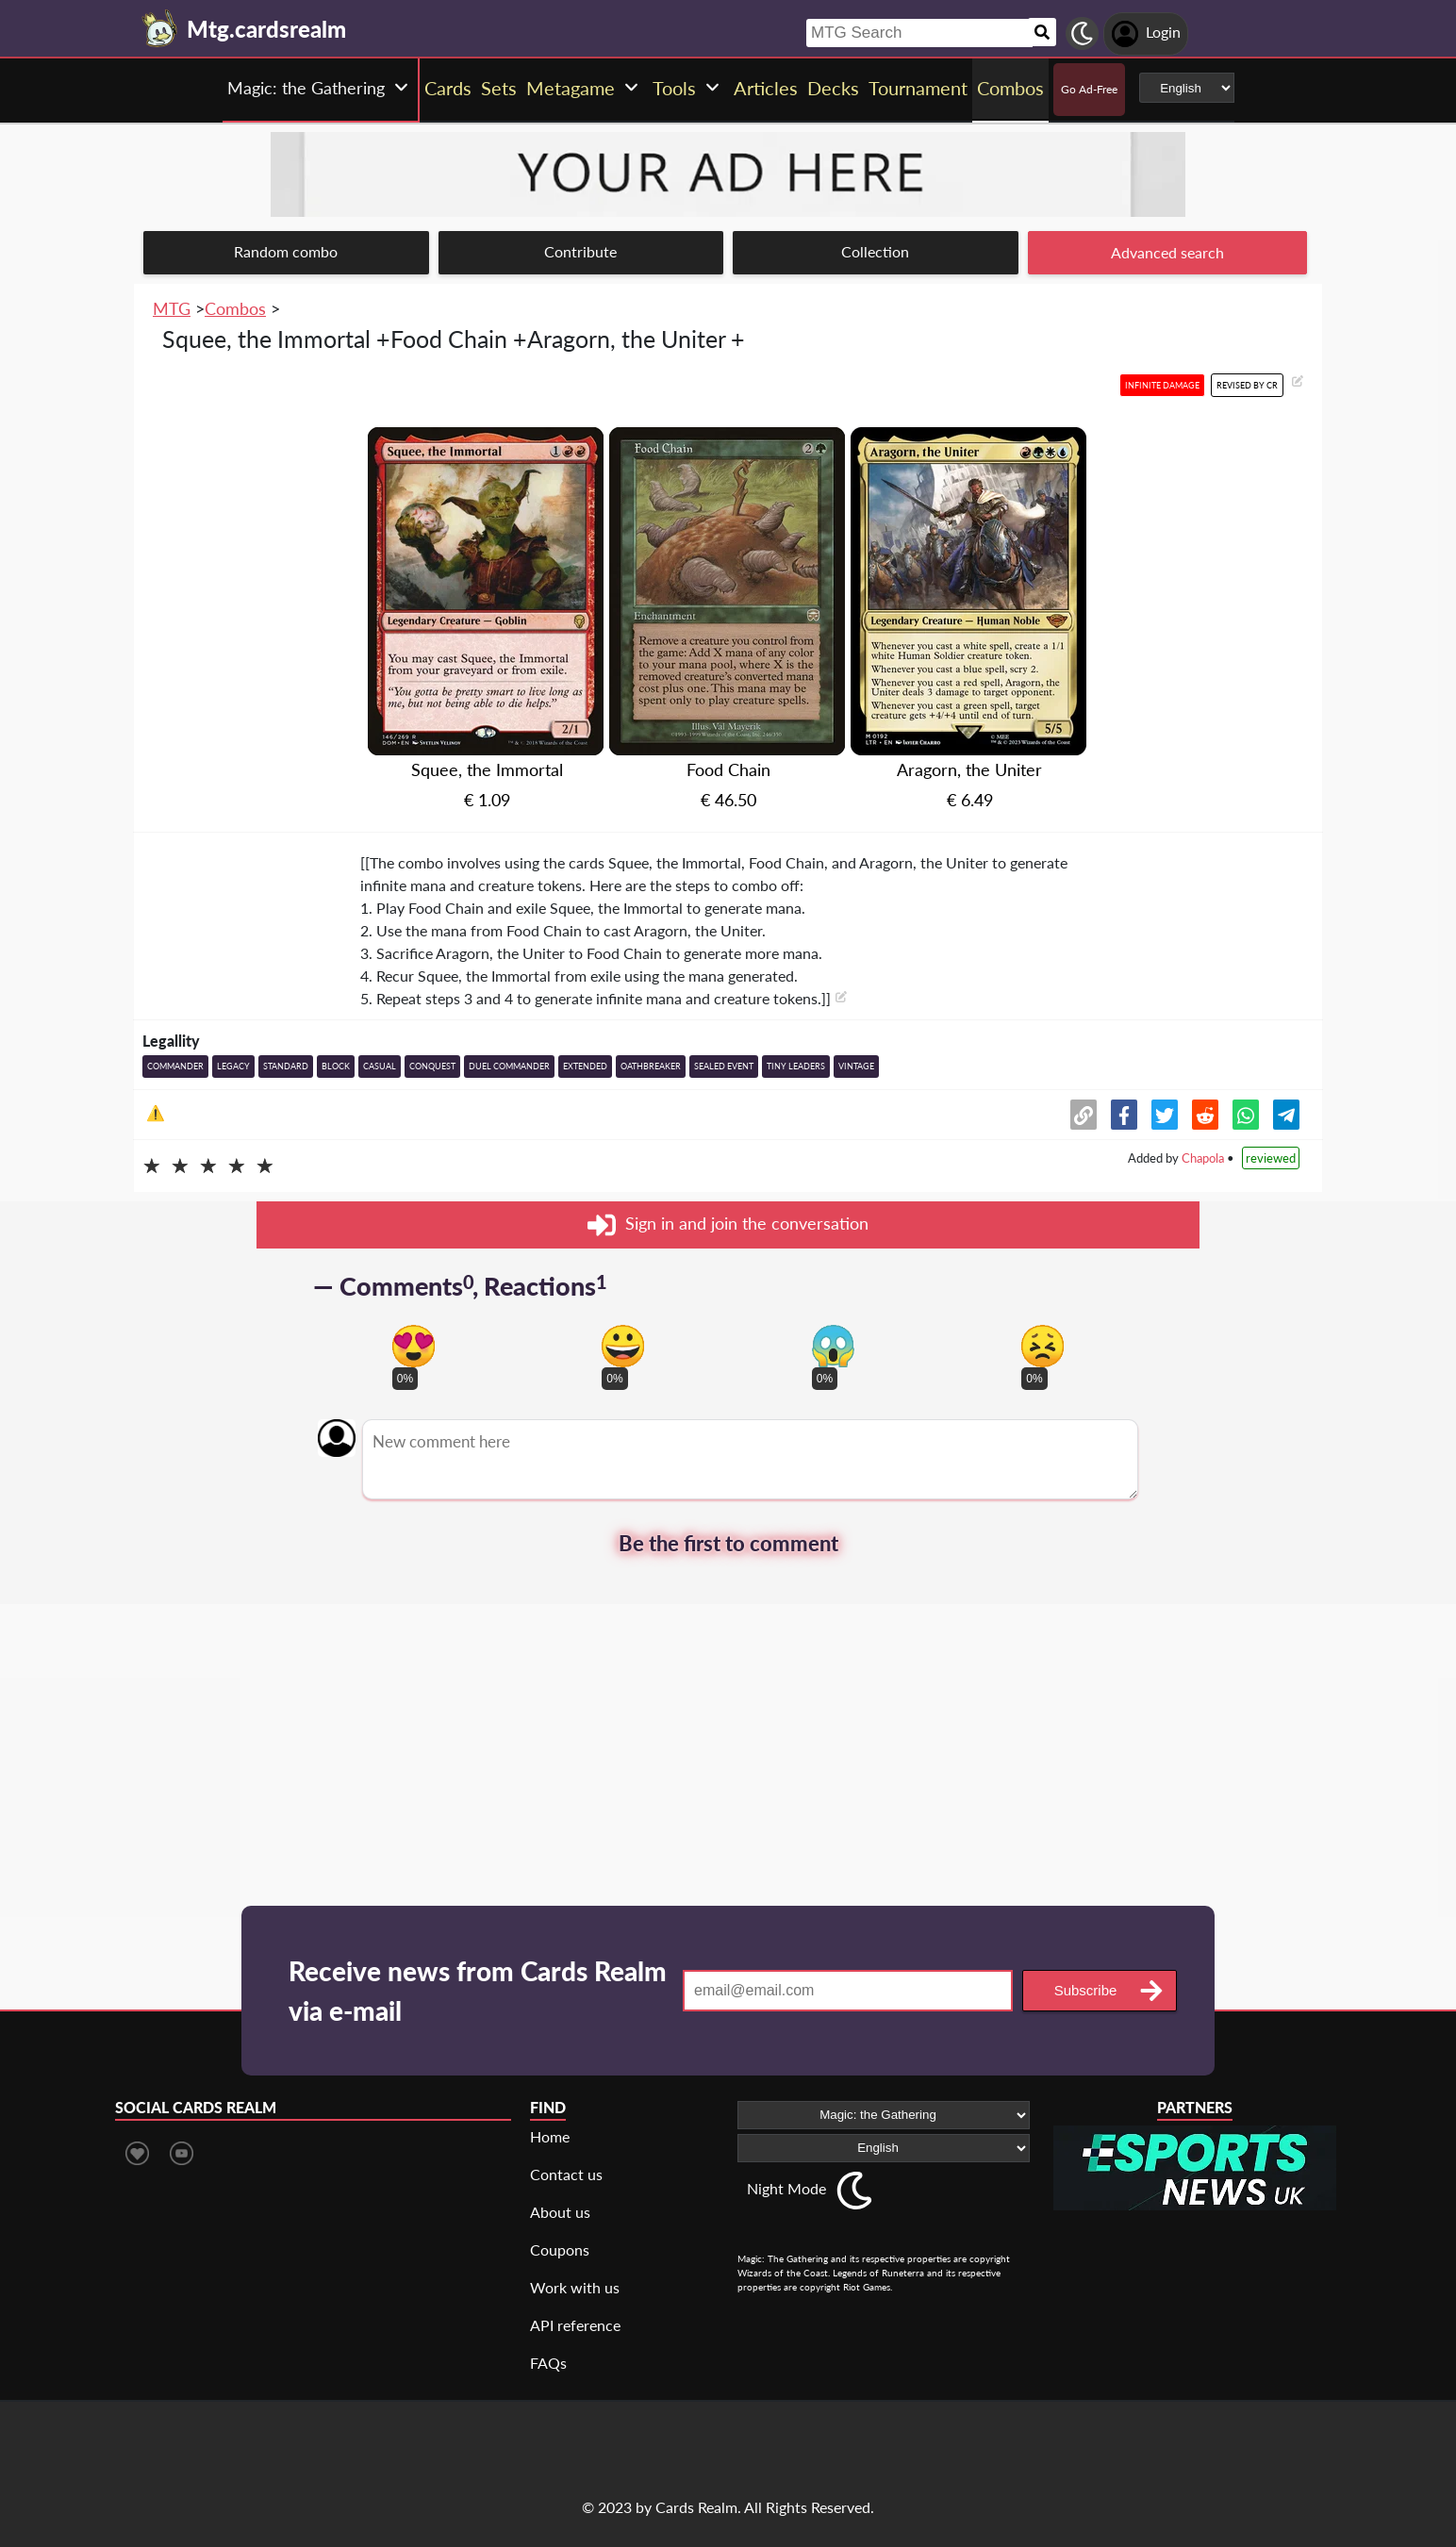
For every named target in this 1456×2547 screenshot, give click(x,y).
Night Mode (786, 2188)
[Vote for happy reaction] (623, 1346)
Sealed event (723, 1066)
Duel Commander (509, 1066)
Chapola (1203, 1158)
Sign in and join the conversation (728, 1225)
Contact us (566, 2174)
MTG (171, 308)
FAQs (548, 2363)
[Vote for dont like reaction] (1042, 1346)
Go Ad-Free (1089, 89)
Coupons (559, 2249)
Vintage (856, 1066)
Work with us (575, 2287)
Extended (585, 1066)
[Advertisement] (728, 1736)
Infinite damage (1162, 385)
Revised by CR (1247, 385)
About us (560, 2212)
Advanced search (1167, 252)
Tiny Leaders (796, 1066)
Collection (875, 251)
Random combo (286, 251)
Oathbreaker (650, 1066)
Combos (235, 308)
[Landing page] (160, 28)
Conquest (432, 1066)
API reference (575, 2325)
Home (550, 2136)
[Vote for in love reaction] (413, 1346)
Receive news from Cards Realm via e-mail (478, 1990)
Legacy (233, 1066)
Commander (175, 1066)
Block (336, 1066)
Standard (285, 1066)
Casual (379, 1066)
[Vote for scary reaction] (833, 1346)
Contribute (580, 251)
